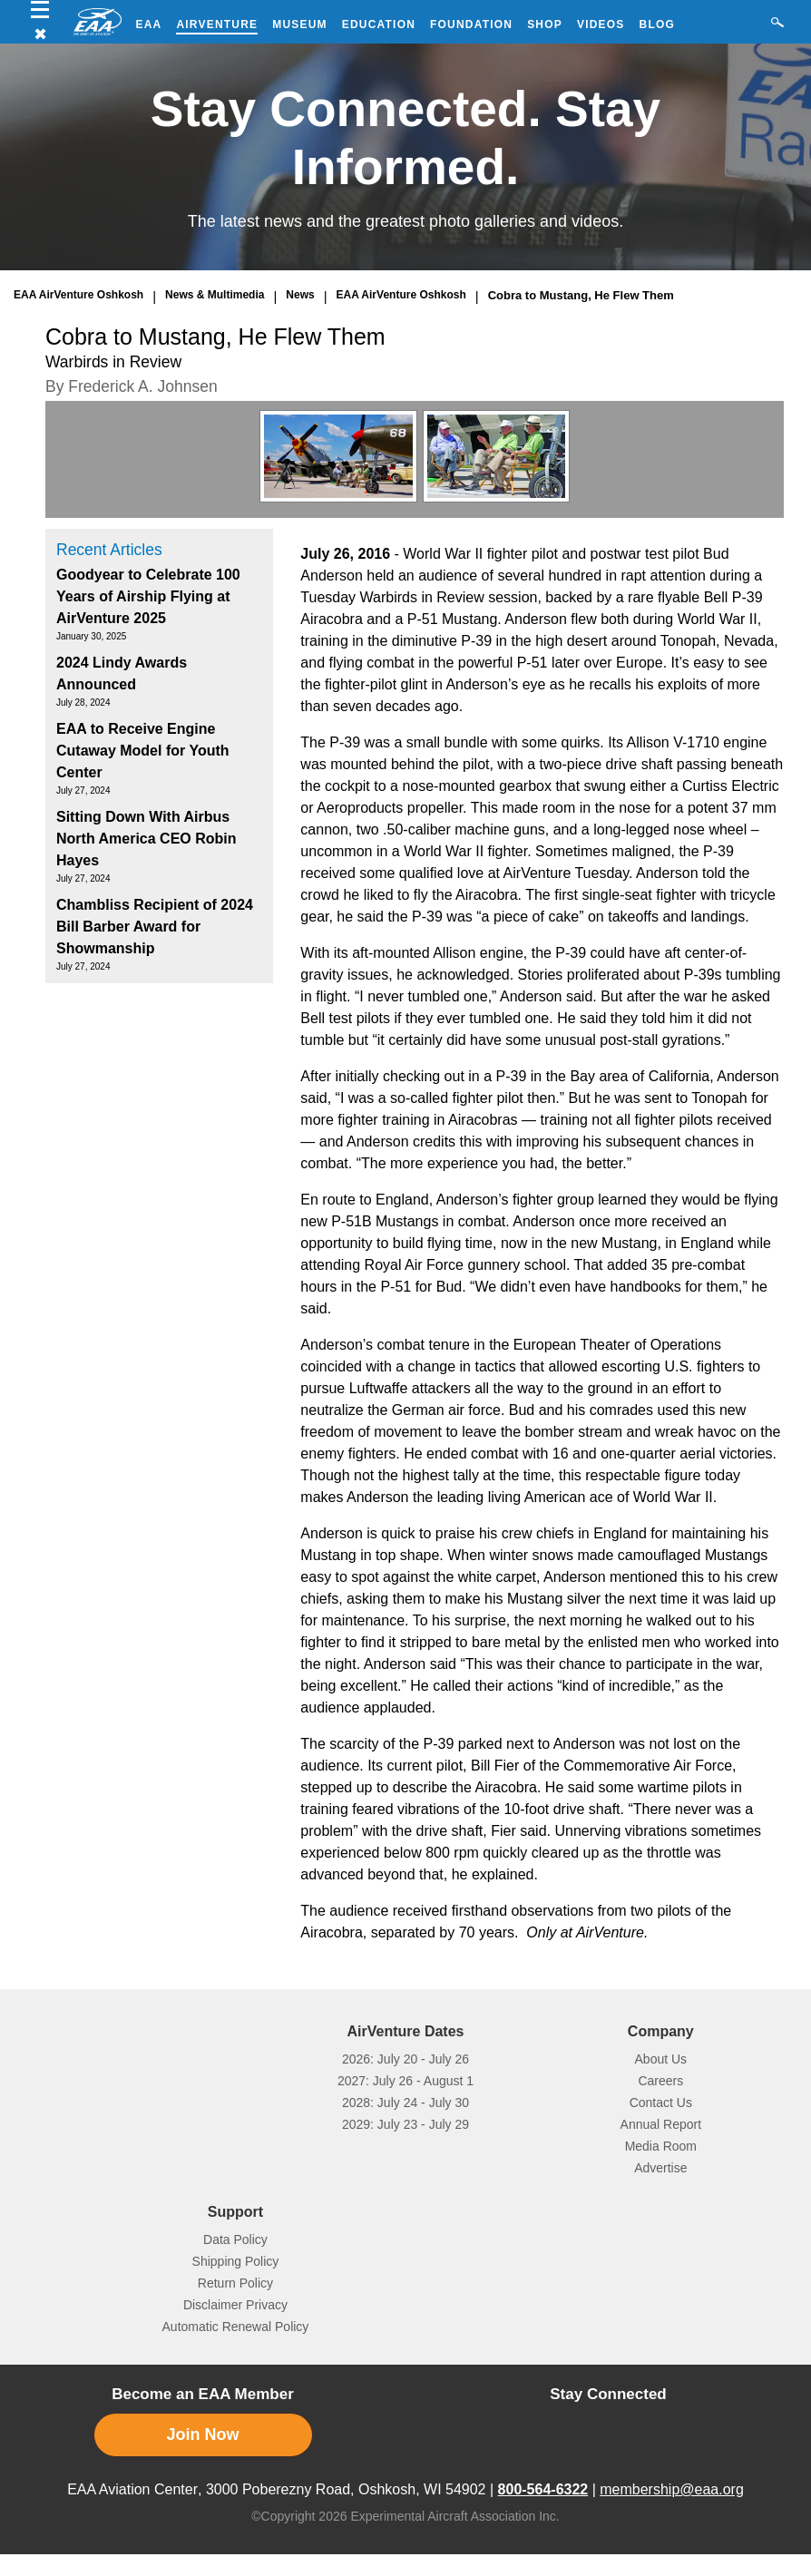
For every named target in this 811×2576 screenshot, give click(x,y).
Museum (299, 24)
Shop (544, 24)
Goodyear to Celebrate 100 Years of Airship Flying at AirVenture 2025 (148, 596)
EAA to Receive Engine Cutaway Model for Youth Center (143, 750)
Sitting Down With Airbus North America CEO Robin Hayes (146, 838)
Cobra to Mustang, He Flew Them (581, 295)
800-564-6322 (543, 2489)
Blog (657, 24)
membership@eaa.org (672, 2489)
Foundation (471, 24)
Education (378, 24)
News (300, 294)
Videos (601, 24)
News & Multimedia (214, 294)
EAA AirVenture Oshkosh (78, 294)
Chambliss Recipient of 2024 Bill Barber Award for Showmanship (154, 926)
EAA (149, 24)
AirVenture (217, 24)
